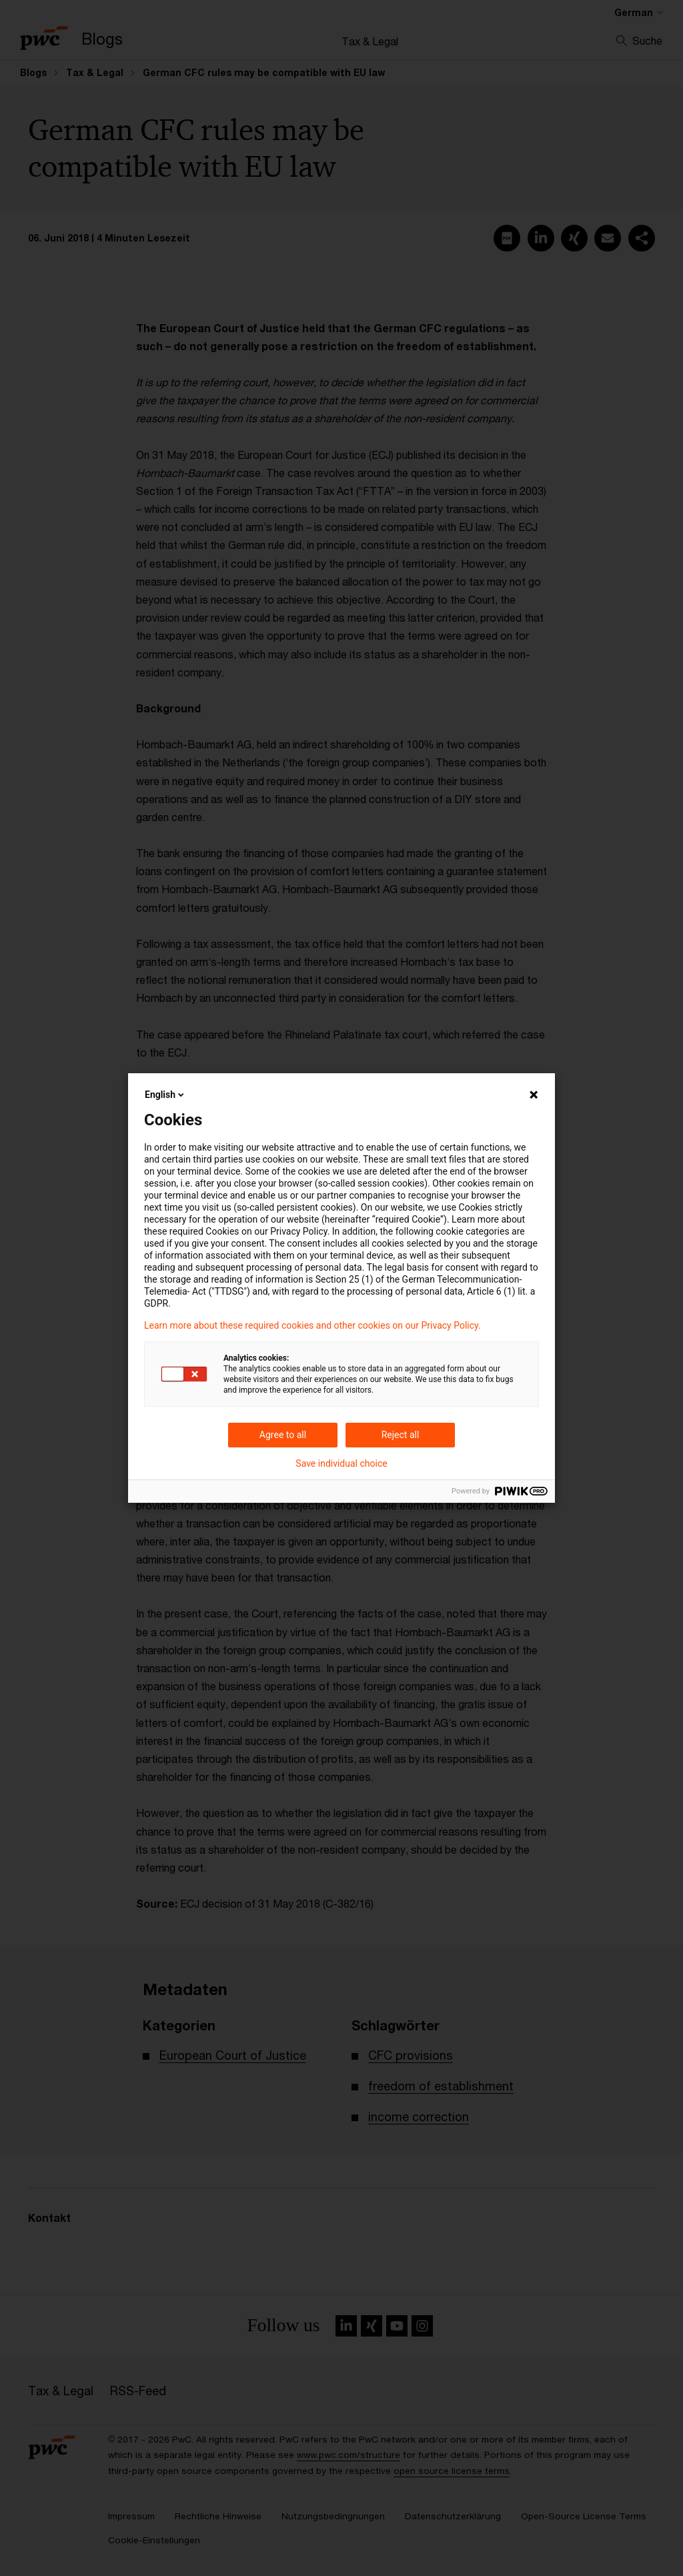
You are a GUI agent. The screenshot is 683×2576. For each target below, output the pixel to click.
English (165, 1094)
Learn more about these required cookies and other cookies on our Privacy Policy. (312, 1325)
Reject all (401, 1434)
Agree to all (282, 1434)
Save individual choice (341, 1463)
